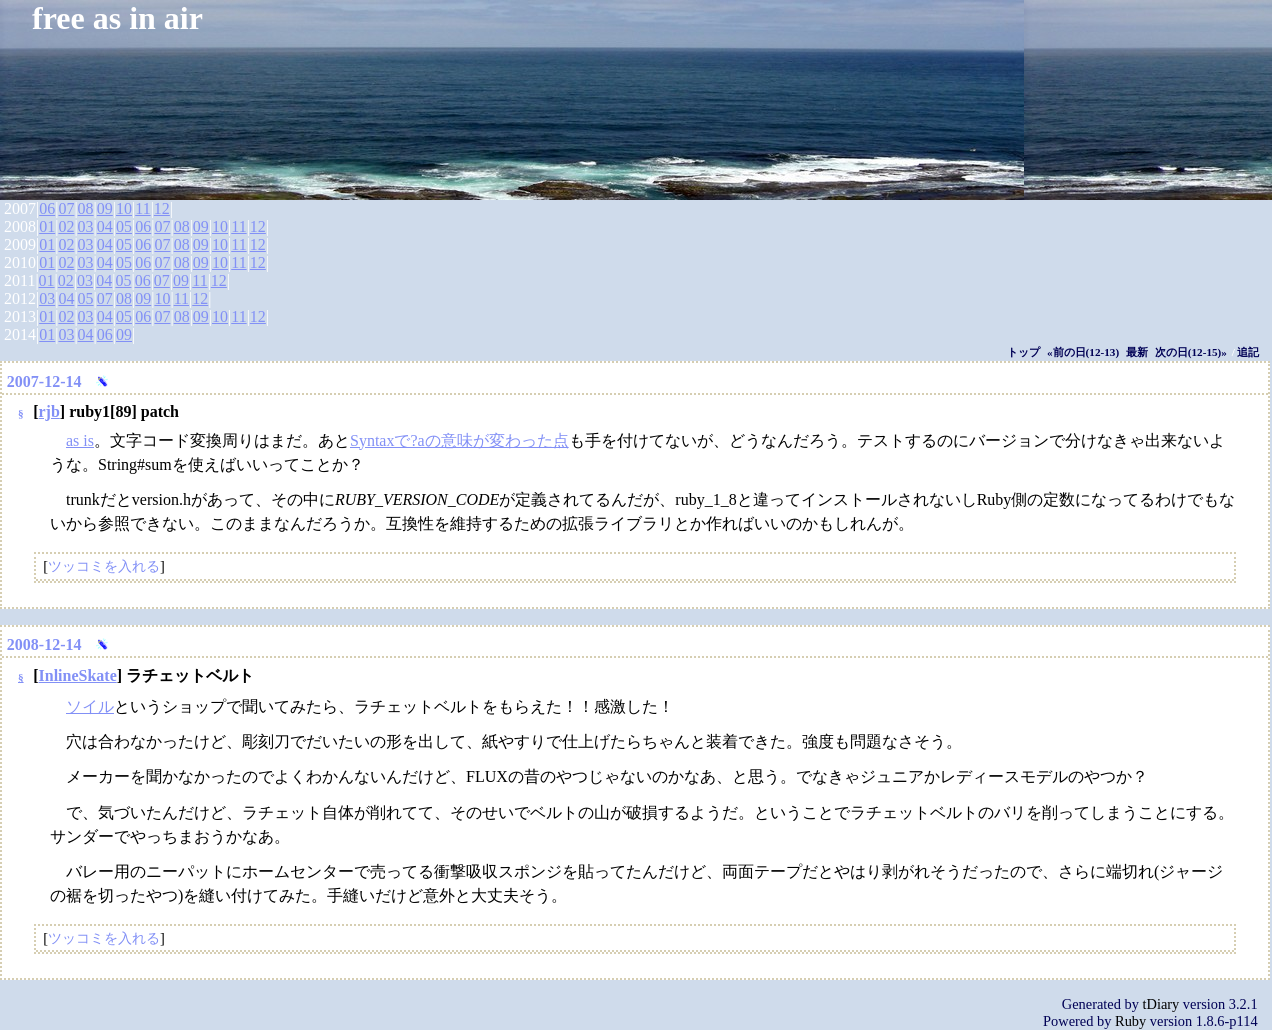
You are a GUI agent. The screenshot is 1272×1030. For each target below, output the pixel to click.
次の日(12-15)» (1191, 352)
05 (124, 226)
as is (80, 440)
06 (47, 208)
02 (66, 226)
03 (86, 226)
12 (162, 208)
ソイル (90, 706)
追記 (1248, 352)
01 (47, 226)
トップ (1023, 352)
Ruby (1130, 1021)
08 (86, 208)
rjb (49, 411)
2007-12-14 (44, 381)
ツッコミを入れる (104, 566)
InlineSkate (78, 675)
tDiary (1161, 1004)
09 (105, 208)
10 (124, 208)
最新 (1137, 352)
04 (105, 226)
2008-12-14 (44, 644)
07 (66, 208)
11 (142, 208)
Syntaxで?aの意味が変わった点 (459, 440)
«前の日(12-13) (1083, 352)
